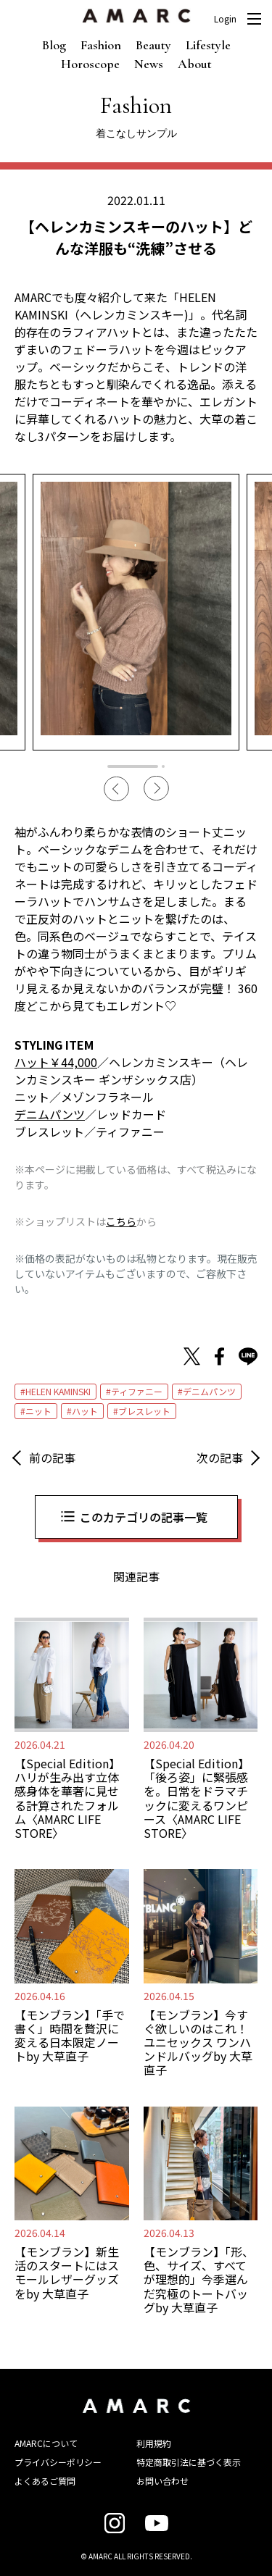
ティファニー (136, 1391)
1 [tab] (132, 766)
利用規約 (153, 2443)
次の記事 (220, 1457)
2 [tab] (163, 766)
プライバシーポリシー (58, 2462)
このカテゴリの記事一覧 (143, 1517)
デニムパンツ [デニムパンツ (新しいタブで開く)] (50, 1114)
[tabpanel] (136, 612)
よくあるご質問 (45, 2481)
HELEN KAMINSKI (58, 1391)
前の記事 (52, 1457)
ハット (85, 1411)
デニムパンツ (209, 1391)
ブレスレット (144, 1411)
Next (156, 788)
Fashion (101, 45)
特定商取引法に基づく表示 (188, 2462)
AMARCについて (46, 2443)
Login (225, 18)
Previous (116, 788)
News (148, 64)
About (195, 64)
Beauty (153, 45)
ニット (38, 1411)
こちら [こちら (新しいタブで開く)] (121, 1221)
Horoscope (90, 64)
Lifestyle (208, 45)
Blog (54, 45)
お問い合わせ (162, 2481)
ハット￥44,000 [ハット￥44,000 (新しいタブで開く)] (56, 1062)
